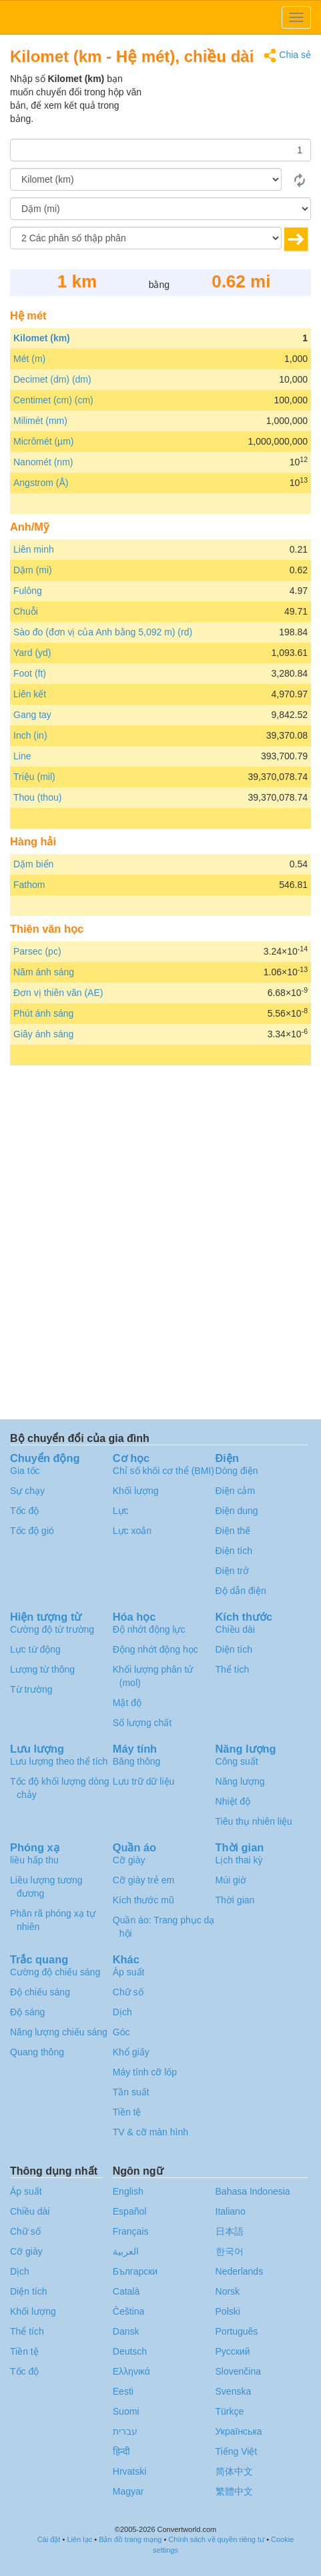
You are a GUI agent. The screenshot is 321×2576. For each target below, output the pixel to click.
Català (126, 2291)
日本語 (230, 2231)
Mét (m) (29, 358)
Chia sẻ (287, 56)
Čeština (128, 2311)
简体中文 (234, 2471)
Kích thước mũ (143, 1900)
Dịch (122, 2012)
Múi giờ (231, 1880)
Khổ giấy (131, 2052)
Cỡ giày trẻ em (143, 1880)
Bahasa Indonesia (253, 2191)
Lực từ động (35, 1649)
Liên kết (29, 694)
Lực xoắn (132, 1530)
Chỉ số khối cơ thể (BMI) (163, 1470)
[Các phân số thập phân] (146, 238)
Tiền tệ (127, 2112)
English (128, 2191)
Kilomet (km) (41, 338)
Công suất (237, 1761)
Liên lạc (79, 2539)
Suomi (126, 2411)
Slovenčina (239, 2371)
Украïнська (239, 2431)
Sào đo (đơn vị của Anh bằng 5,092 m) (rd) (102, 632)
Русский (233, 2351)
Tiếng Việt (237, 2451)
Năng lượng (240, 1781)
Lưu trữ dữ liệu (144, 1781)
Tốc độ (24, 1510)
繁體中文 (234, 2491)
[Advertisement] (227, 105)
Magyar (128, 2491)
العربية (126, 2251)
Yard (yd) (32, 652)
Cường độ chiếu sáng (55, 1972)
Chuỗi (25, 611)
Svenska (234, 2391)
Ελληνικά (131, 2371)
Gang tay (32, 714)
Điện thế (233, 1530)
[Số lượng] (160, 150)
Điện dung (237, 1510)
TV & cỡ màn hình (150, 2132)
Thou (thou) (37, 797)
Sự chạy (27, 1490)
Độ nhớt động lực (149, 1629)
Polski (228, 2311)
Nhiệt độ (233, 1801)
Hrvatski (130, 2471)
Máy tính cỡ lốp (145, 2072)
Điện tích (234, 1550)
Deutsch (130, 2351)
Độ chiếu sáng (40, 1992)
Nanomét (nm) (43, 462)
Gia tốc (25, 1470)
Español (130, 2211)
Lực (121, 1510)
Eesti (123, 2391)
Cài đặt (49, 2539)
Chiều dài (235, 1629)
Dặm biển (33, 864)
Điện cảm (236, 1490)
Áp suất (129, 1972)
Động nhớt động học (155, 1649)
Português (237, 2331)
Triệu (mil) (34, 776)
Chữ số (128, 1992)
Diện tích (234, 1649)
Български (135, 2271)
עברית (125, 2431)
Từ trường (31, 1689)
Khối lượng (136, 1490)
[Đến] (160, 208)
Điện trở (232, 1570)
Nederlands (240, 2271)
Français (131, 2231)
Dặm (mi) (32, 570)
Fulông (27, 590)
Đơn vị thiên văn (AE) (58, 992)
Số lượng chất (142, 1722)
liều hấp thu (34, 1860)
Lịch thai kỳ (239, 1860)
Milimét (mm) (40, 420)
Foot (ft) (29, 673)
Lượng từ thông (42, 1669)
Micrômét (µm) (43, 441)
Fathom (29, 884)
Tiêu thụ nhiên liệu (254, 1821)
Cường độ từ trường (52, 1629)
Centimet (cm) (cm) (53, 400)
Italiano (231, 2211)
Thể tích (233, 1669)
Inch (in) (30, 735)
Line (22, 756)
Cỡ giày (129, 1860)
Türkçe (230, 2411)
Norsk (228, 2291)
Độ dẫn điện (241, 1590)
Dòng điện (237, 1470)
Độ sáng (27, 2012)
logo (160, 17)
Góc (121, 2032)
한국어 (230, 2251)
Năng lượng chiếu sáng (58, 2032)
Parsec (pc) (37, 951)
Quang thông (37, 2052)
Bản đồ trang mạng (130, 2539)
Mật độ (127, 1702)
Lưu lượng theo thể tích (58, 1761)
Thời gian (235, 1900)
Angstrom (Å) (40, 482)
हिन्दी (121, 2451)
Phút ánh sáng (43, 1013)
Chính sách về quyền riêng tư (216, 2539)
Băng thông (137, 1761)
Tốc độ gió (32, 1530)
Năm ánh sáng (43, 972)
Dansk (126, 2331)
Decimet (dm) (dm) (52, 379)
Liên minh (33, 549)
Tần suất (131, 2092)
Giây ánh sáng (43, 1034)
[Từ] (146, 179)
